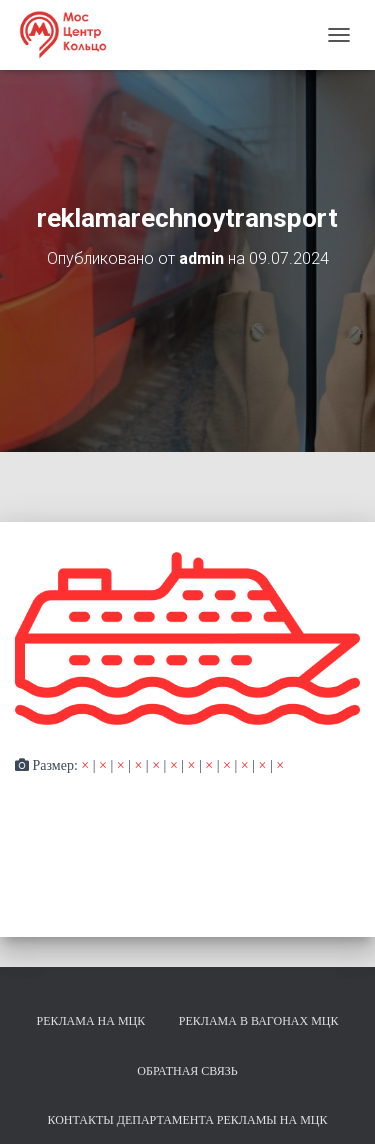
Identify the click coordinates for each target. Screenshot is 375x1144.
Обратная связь (187, 1071)
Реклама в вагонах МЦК (259, 1021)
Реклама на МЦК (90, 1021)
